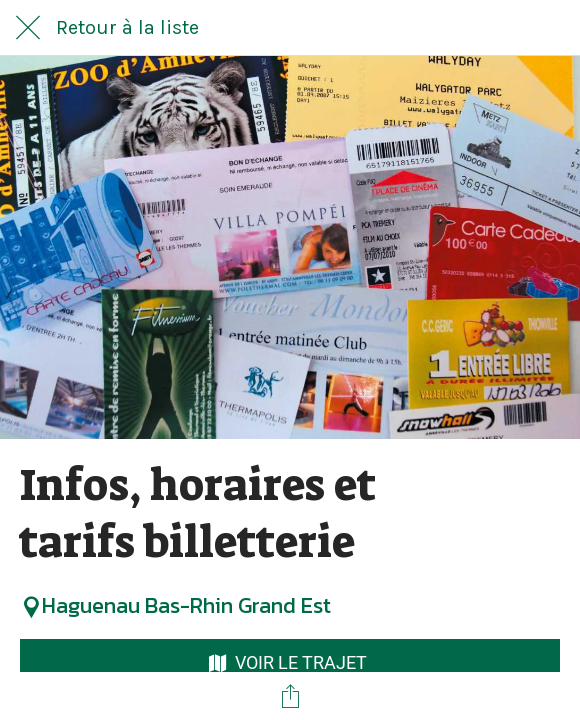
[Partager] (290, 696)
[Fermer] (28, 28)
